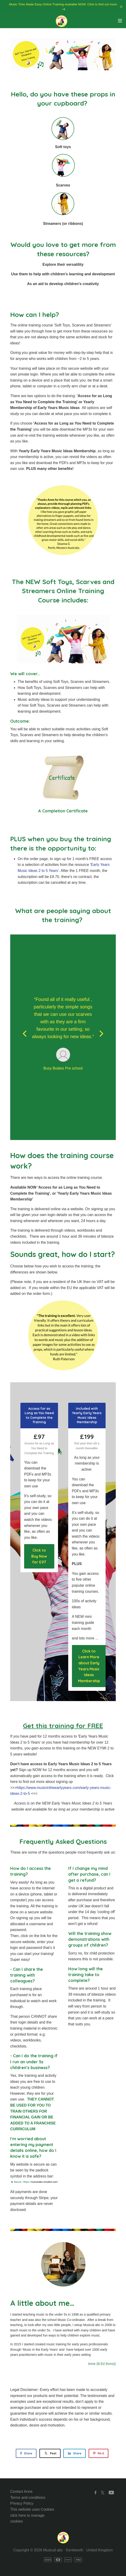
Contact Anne (21, 2491)
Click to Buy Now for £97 (39, 1556)
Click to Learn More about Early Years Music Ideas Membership (89, 1666)
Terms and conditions (27, 2498)
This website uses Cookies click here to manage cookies (32, 2515)
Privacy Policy (21, 2503)
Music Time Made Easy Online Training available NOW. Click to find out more (63, 7)
